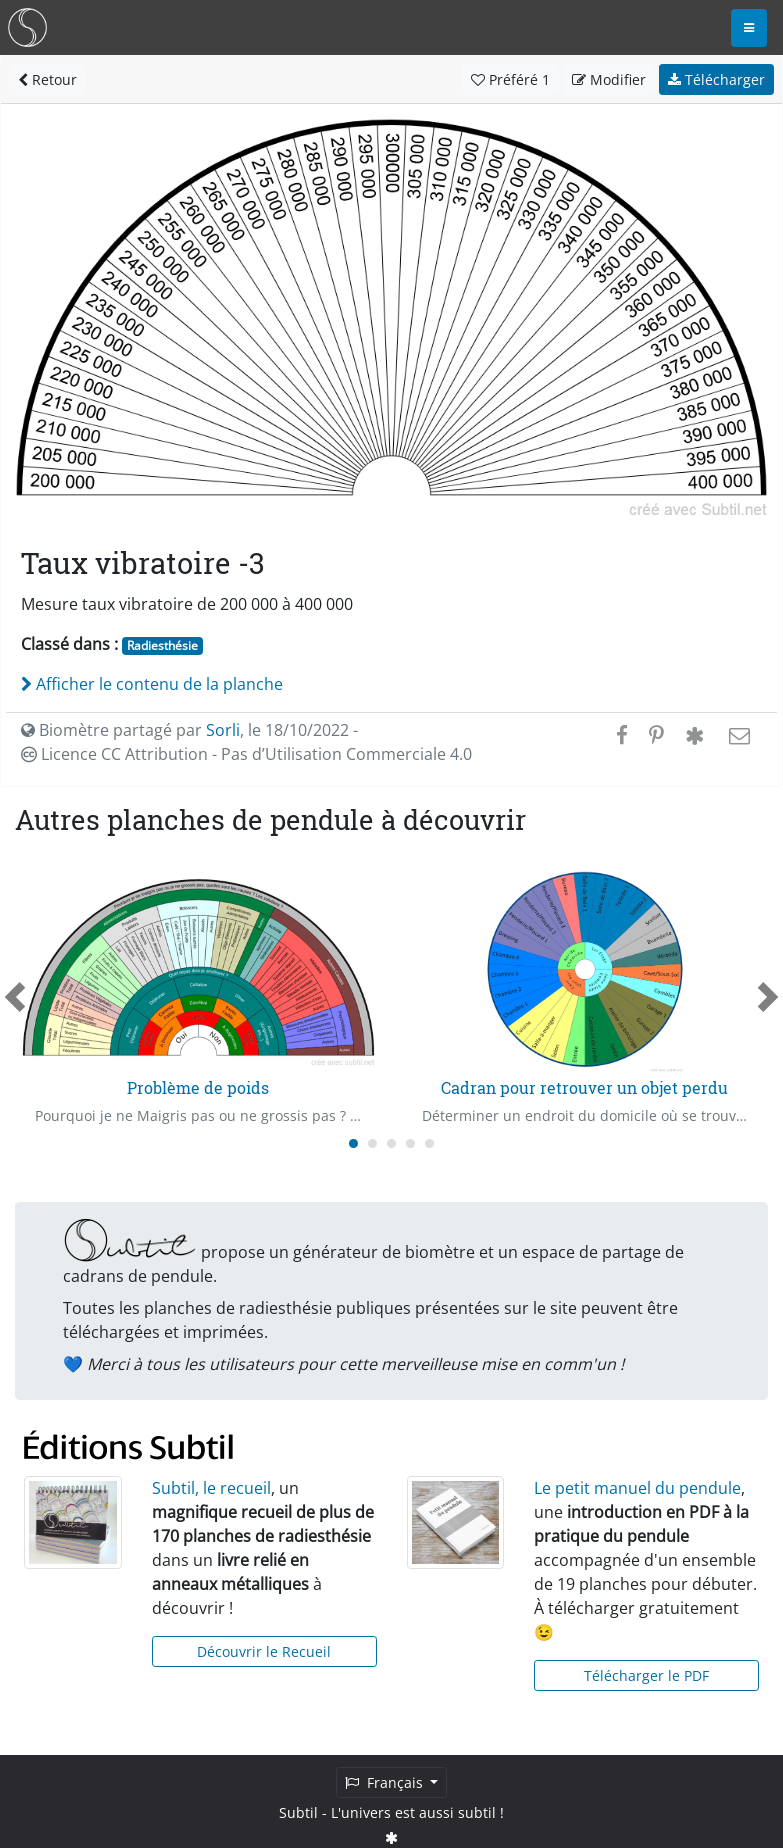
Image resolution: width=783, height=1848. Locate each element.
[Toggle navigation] (749, 28)
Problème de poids (198, 1087)
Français (386, 1782)
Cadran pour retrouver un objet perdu (584, 1087)
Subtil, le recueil (211, 1488)
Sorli (223, 730)
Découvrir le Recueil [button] (264, 1651)
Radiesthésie (162, 645)
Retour (47, 79)
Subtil (298, 1812)
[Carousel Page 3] (391, 1143)
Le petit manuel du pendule (637, 1488)
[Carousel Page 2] (372, 1143)
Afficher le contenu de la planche (152, 684)
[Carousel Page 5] (429, 1143)
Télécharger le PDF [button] (646, 1675)
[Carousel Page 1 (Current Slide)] (353, 1143)
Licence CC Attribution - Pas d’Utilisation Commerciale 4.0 (246, 754)
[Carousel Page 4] (410, 1143)
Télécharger (716, 79)
